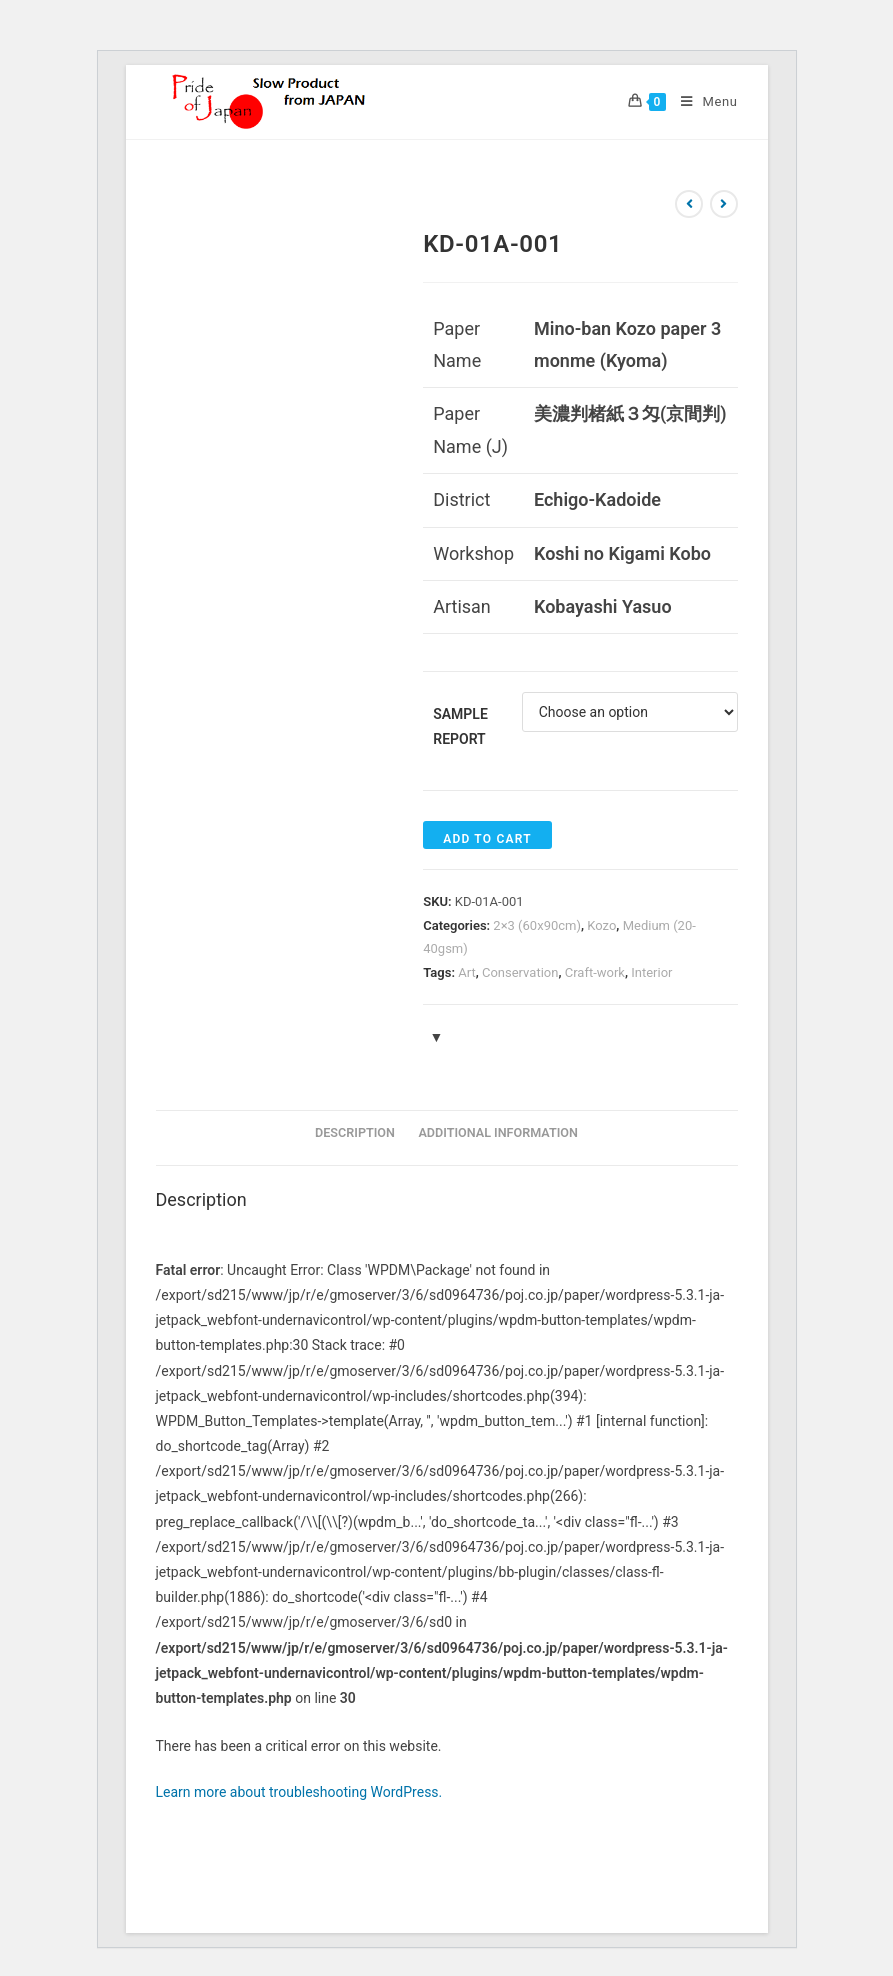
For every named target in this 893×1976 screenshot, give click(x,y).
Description (355, 1132)
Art (466, 972)
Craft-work (595, 972)
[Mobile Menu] (701, 102)
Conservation (520, 972)
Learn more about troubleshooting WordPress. (299, 1792)
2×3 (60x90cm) (537, 925)
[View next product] (724, 204)
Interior (651, 972)
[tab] (355, 1133)
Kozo (601, 925)
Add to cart (487, 839)
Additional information (498, 1132)
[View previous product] (689, 204)
